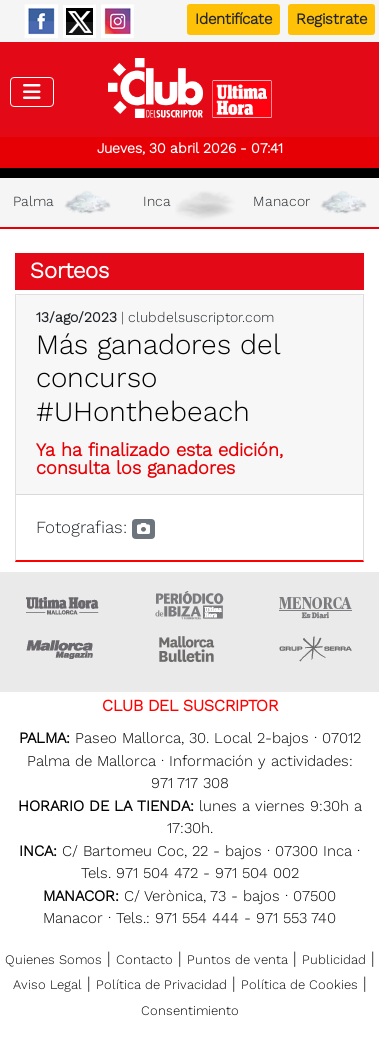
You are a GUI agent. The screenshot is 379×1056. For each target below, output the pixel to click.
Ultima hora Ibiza (189, 605)
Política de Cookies (299, 984)
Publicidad (334, 959)
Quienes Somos (53, 959)
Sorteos (69, 270)
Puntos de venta (237, 959)
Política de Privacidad (161, 984)
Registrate (331, 19)
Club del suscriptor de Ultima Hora (189, 93)
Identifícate (233, 19)
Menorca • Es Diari (316, 605)
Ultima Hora (63, 605)
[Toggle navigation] (32, 92)
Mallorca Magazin (63, 649)
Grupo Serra (316, 649)
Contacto (144, 959)
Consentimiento (190, 1010)
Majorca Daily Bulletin (189, 649)
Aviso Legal (47, 984)
